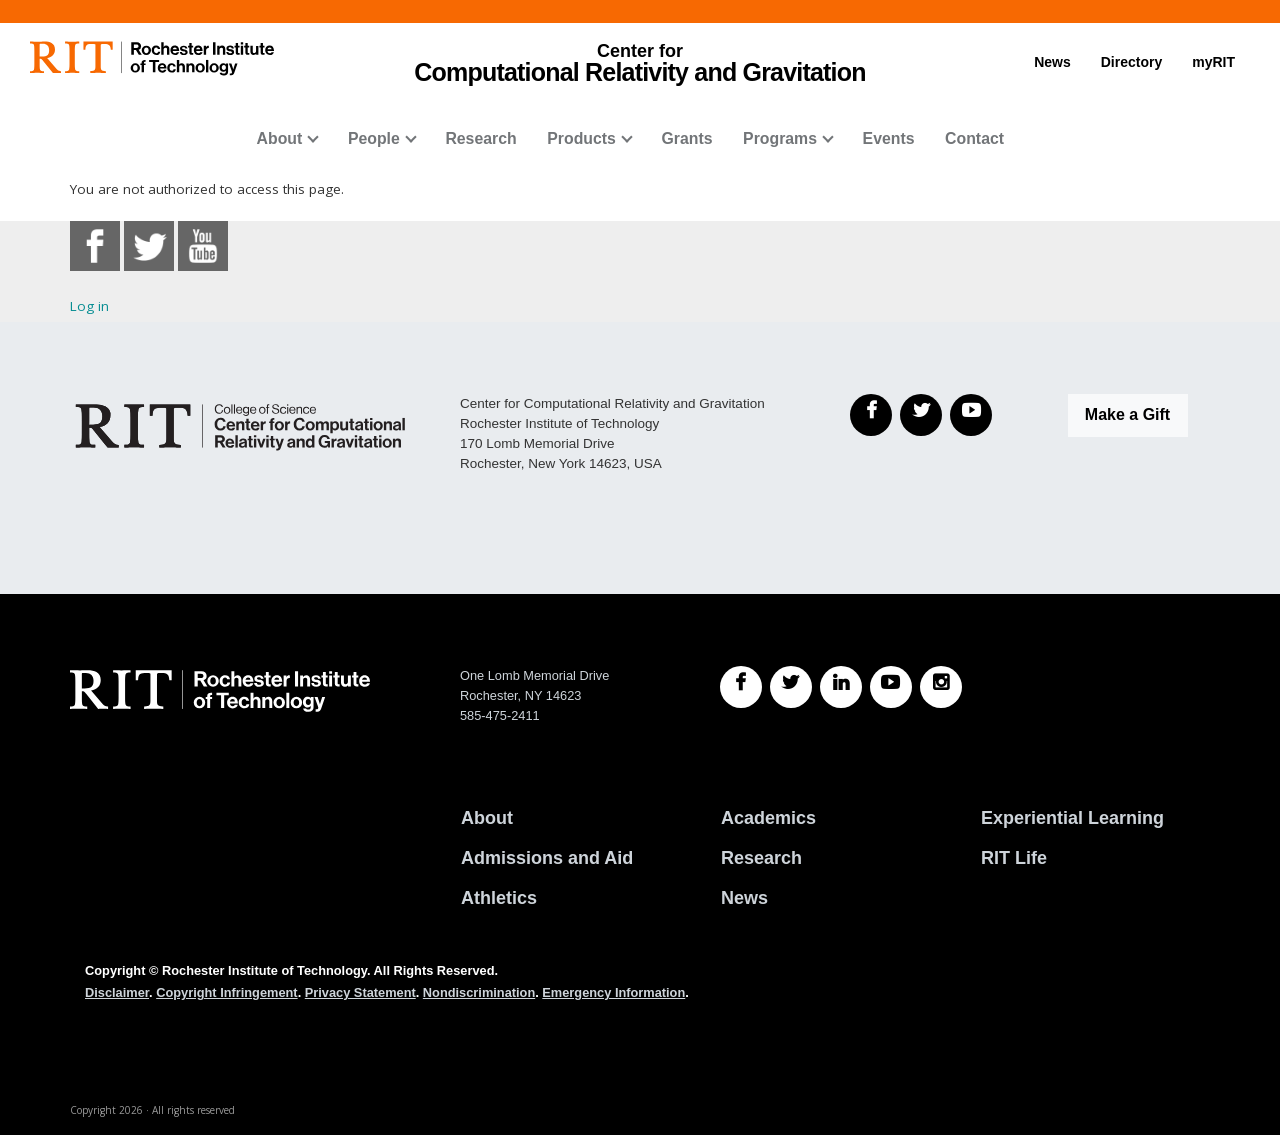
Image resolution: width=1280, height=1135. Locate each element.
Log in (89, 306)
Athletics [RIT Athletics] (499, 898)
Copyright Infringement (226, 992)
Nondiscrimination (479, 992)
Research (480, 138)
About (280, 138)
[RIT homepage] (152, 58)
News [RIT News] (744, 898)
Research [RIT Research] (761, 858)
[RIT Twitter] (791, 687)
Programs (780, 138)
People (374, 138)
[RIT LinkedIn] (841, 687)
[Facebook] (871, 415)
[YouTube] (971, 415)
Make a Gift (1127, 414)
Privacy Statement (360, 992)
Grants (686, 138)
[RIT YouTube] (891, 687)
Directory (1131, 62)
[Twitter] (921, 415)
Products (581, 138)
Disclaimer (117, 992)
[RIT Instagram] (941, 687)
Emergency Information (613, 992)
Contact (974, 138)
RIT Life (1014, 858)
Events (889, 138)
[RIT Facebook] (741, 687)
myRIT (1213, 62)
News (1052, 62)
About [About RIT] (487, 818)
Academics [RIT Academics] (768, 818)
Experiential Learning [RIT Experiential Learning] (1072, 818)
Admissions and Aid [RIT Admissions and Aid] (547, 858)
